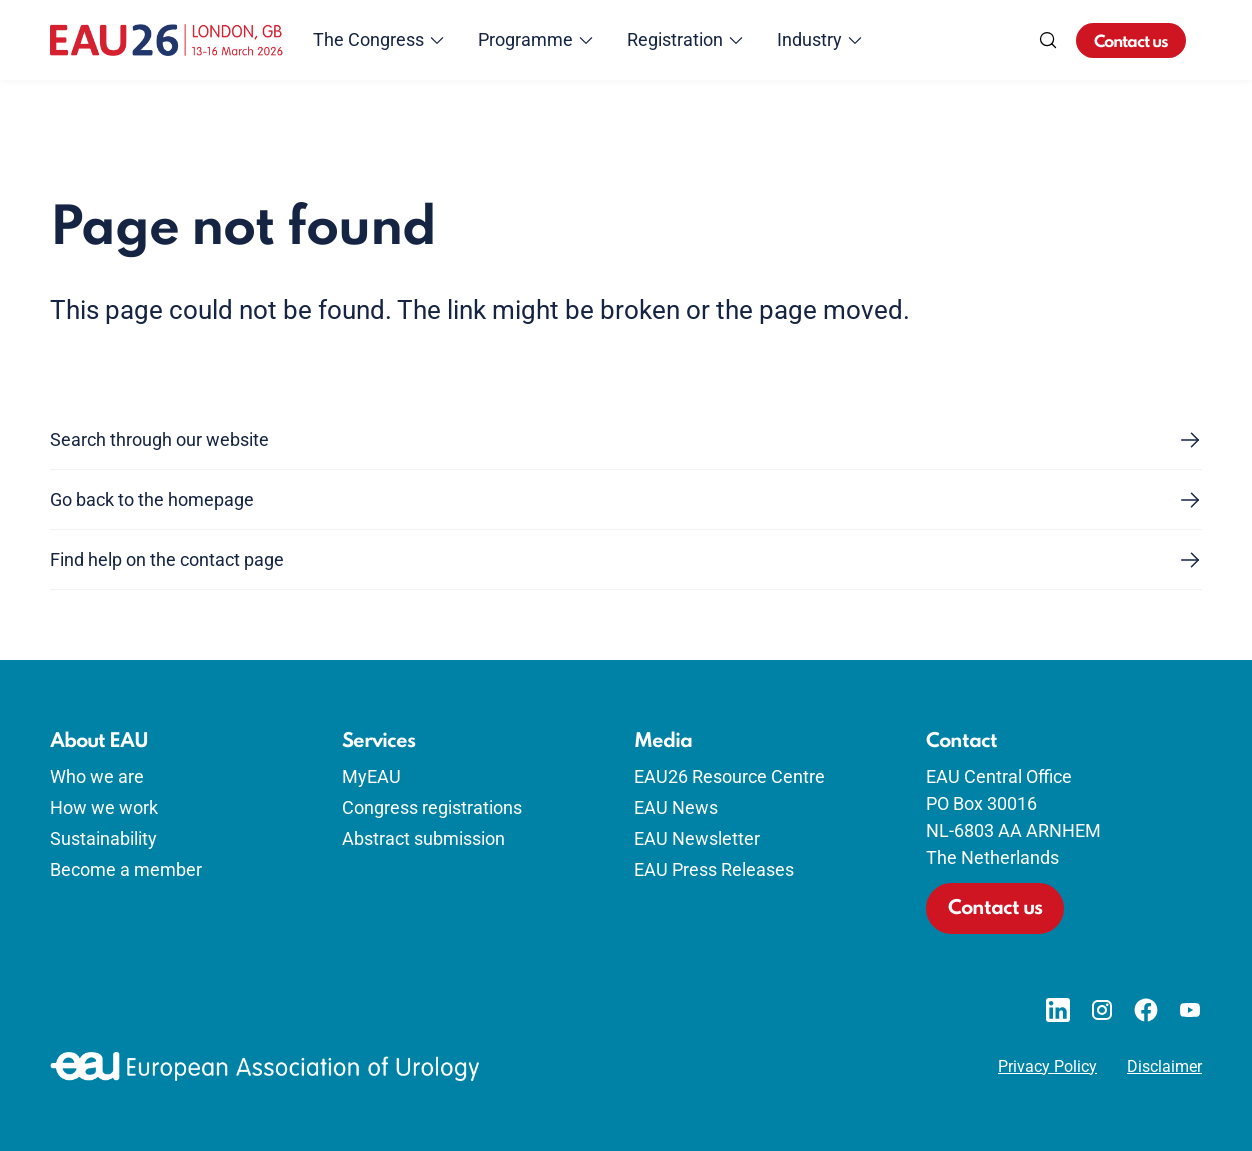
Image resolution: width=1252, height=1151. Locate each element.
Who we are (97, 776)
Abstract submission (423, 838)
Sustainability (103, 838)
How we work (104, 807)
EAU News (676, 807)
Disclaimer (1164, 1067)
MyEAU (371, 776)
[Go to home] (166, 40)
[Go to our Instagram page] (1102, 1010)
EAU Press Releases (714, 869)
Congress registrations (432, 807)
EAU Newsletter (697, 838)
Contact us (1131, 42)
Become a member (126, 869)
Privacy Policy (1047, 1067)
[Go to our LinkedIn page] (1058, 1010)
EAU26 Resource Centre (729, 776)
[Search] (1048, 40)
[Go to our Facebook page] (1146, 1010)
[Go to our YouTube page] (1190, 1010)
